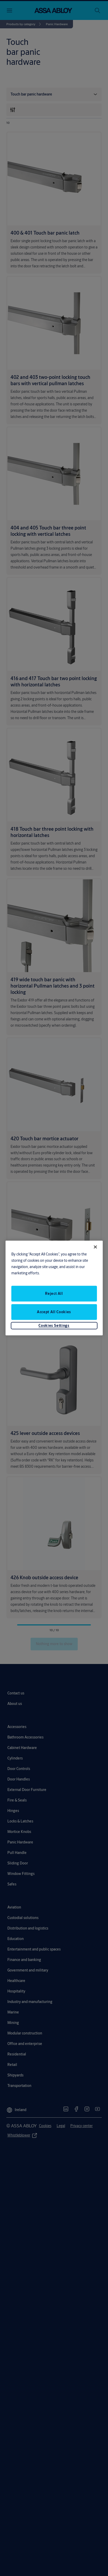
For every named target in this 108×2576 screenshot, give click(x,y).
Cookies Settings (53, 1325)
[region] (54, 1288)
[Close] (95, 1247)
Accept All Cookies (54, 1311)
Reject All (54, 1293)
